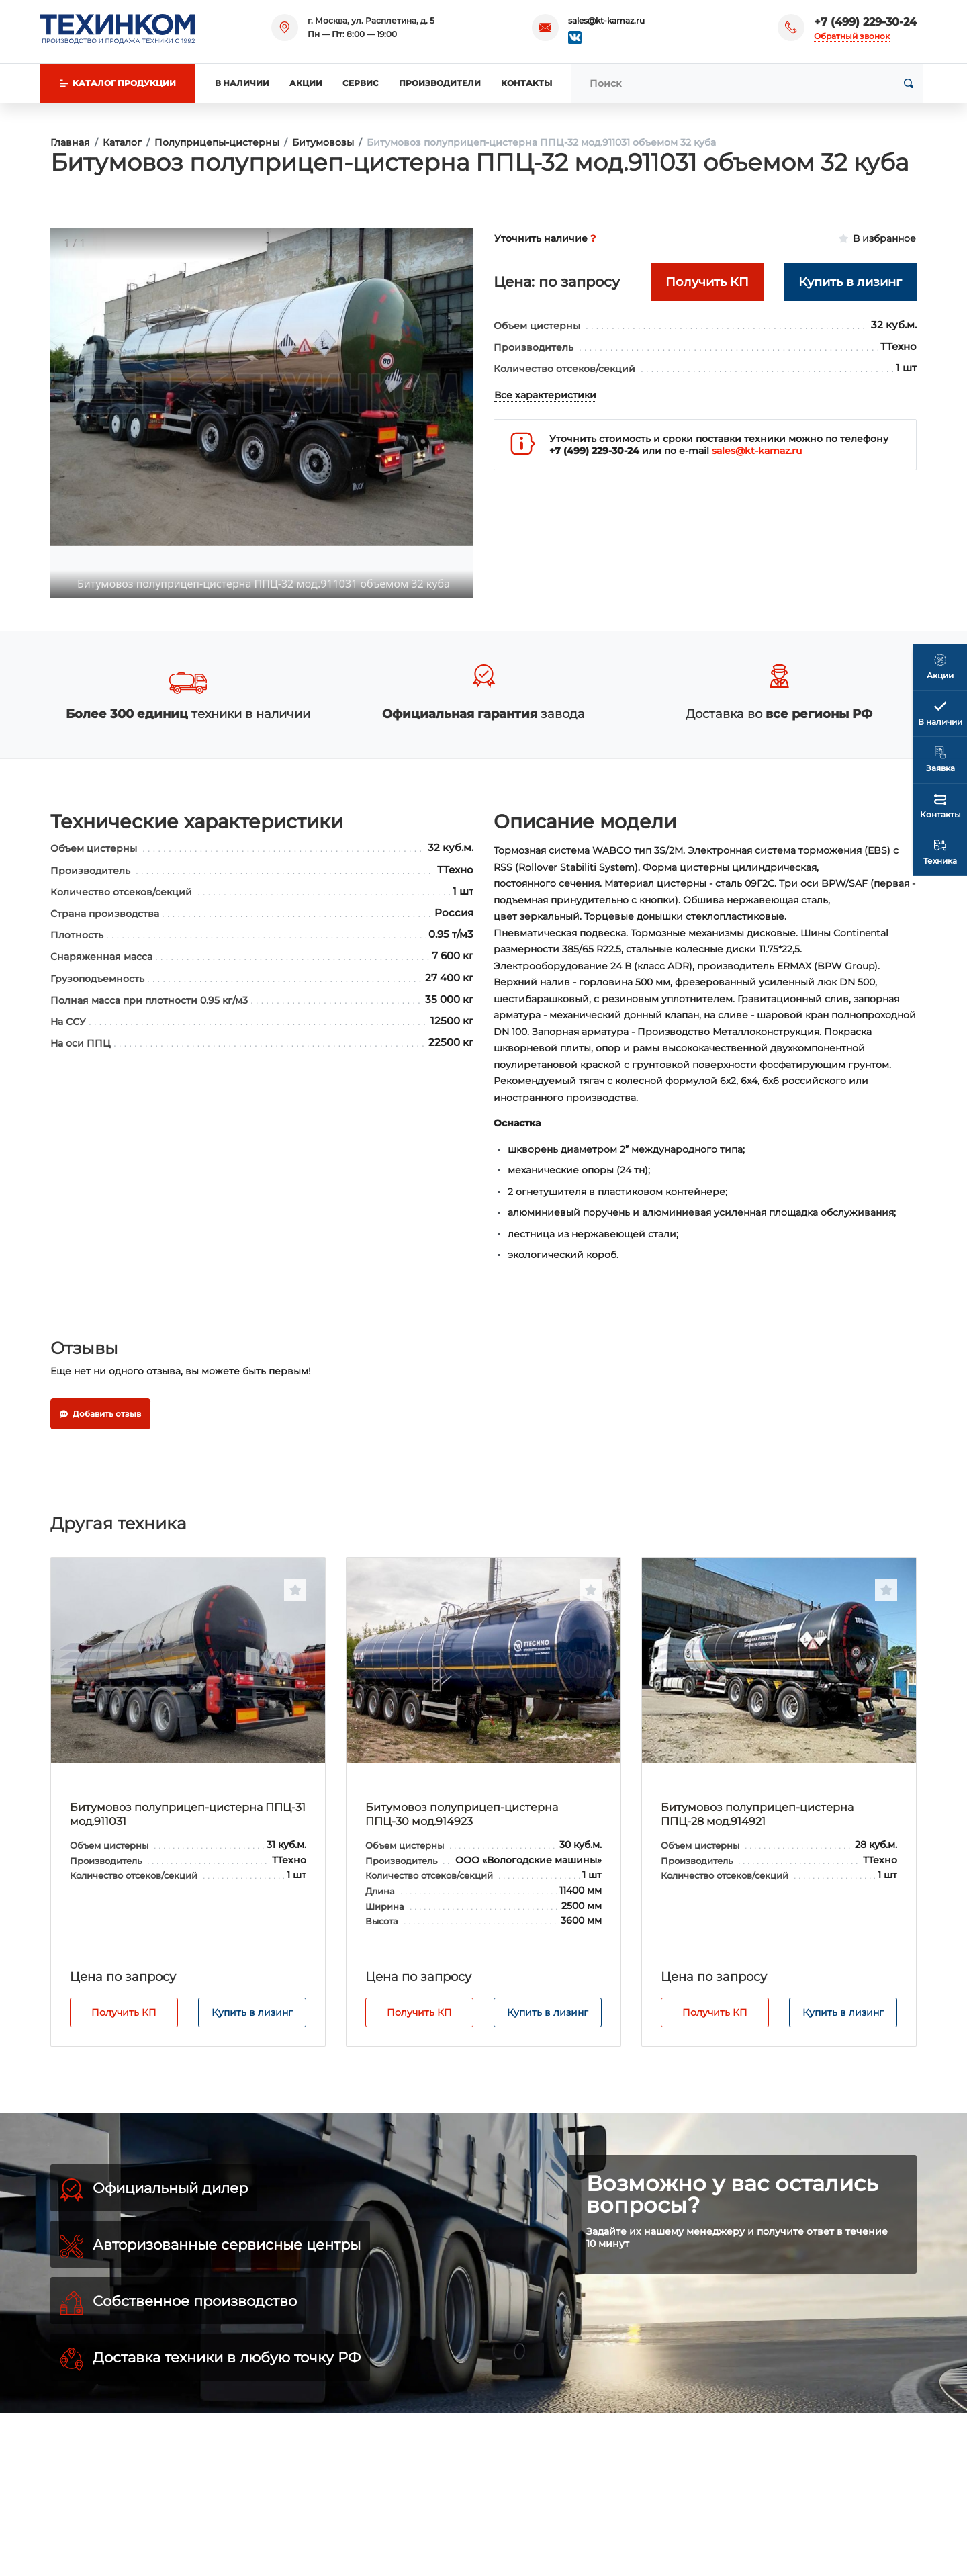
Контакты (526, 83)
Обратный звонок (852, 36)
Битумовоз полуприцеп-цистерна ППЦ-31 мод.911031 (188, 1814)
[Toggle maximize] (456, 244)
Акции (305, 83)
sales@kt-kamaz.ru (606, 20)
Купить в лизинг (252, 2012)
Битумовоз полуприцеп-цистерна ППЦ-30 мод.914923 (461, 1814)
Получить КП (123, 2012)
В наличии (242, 83)
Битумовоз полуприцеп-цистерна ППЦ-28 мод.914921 (757, 1814)
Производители (440, 83)
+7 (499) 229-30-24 (865, 21)
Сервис (360, 83)
